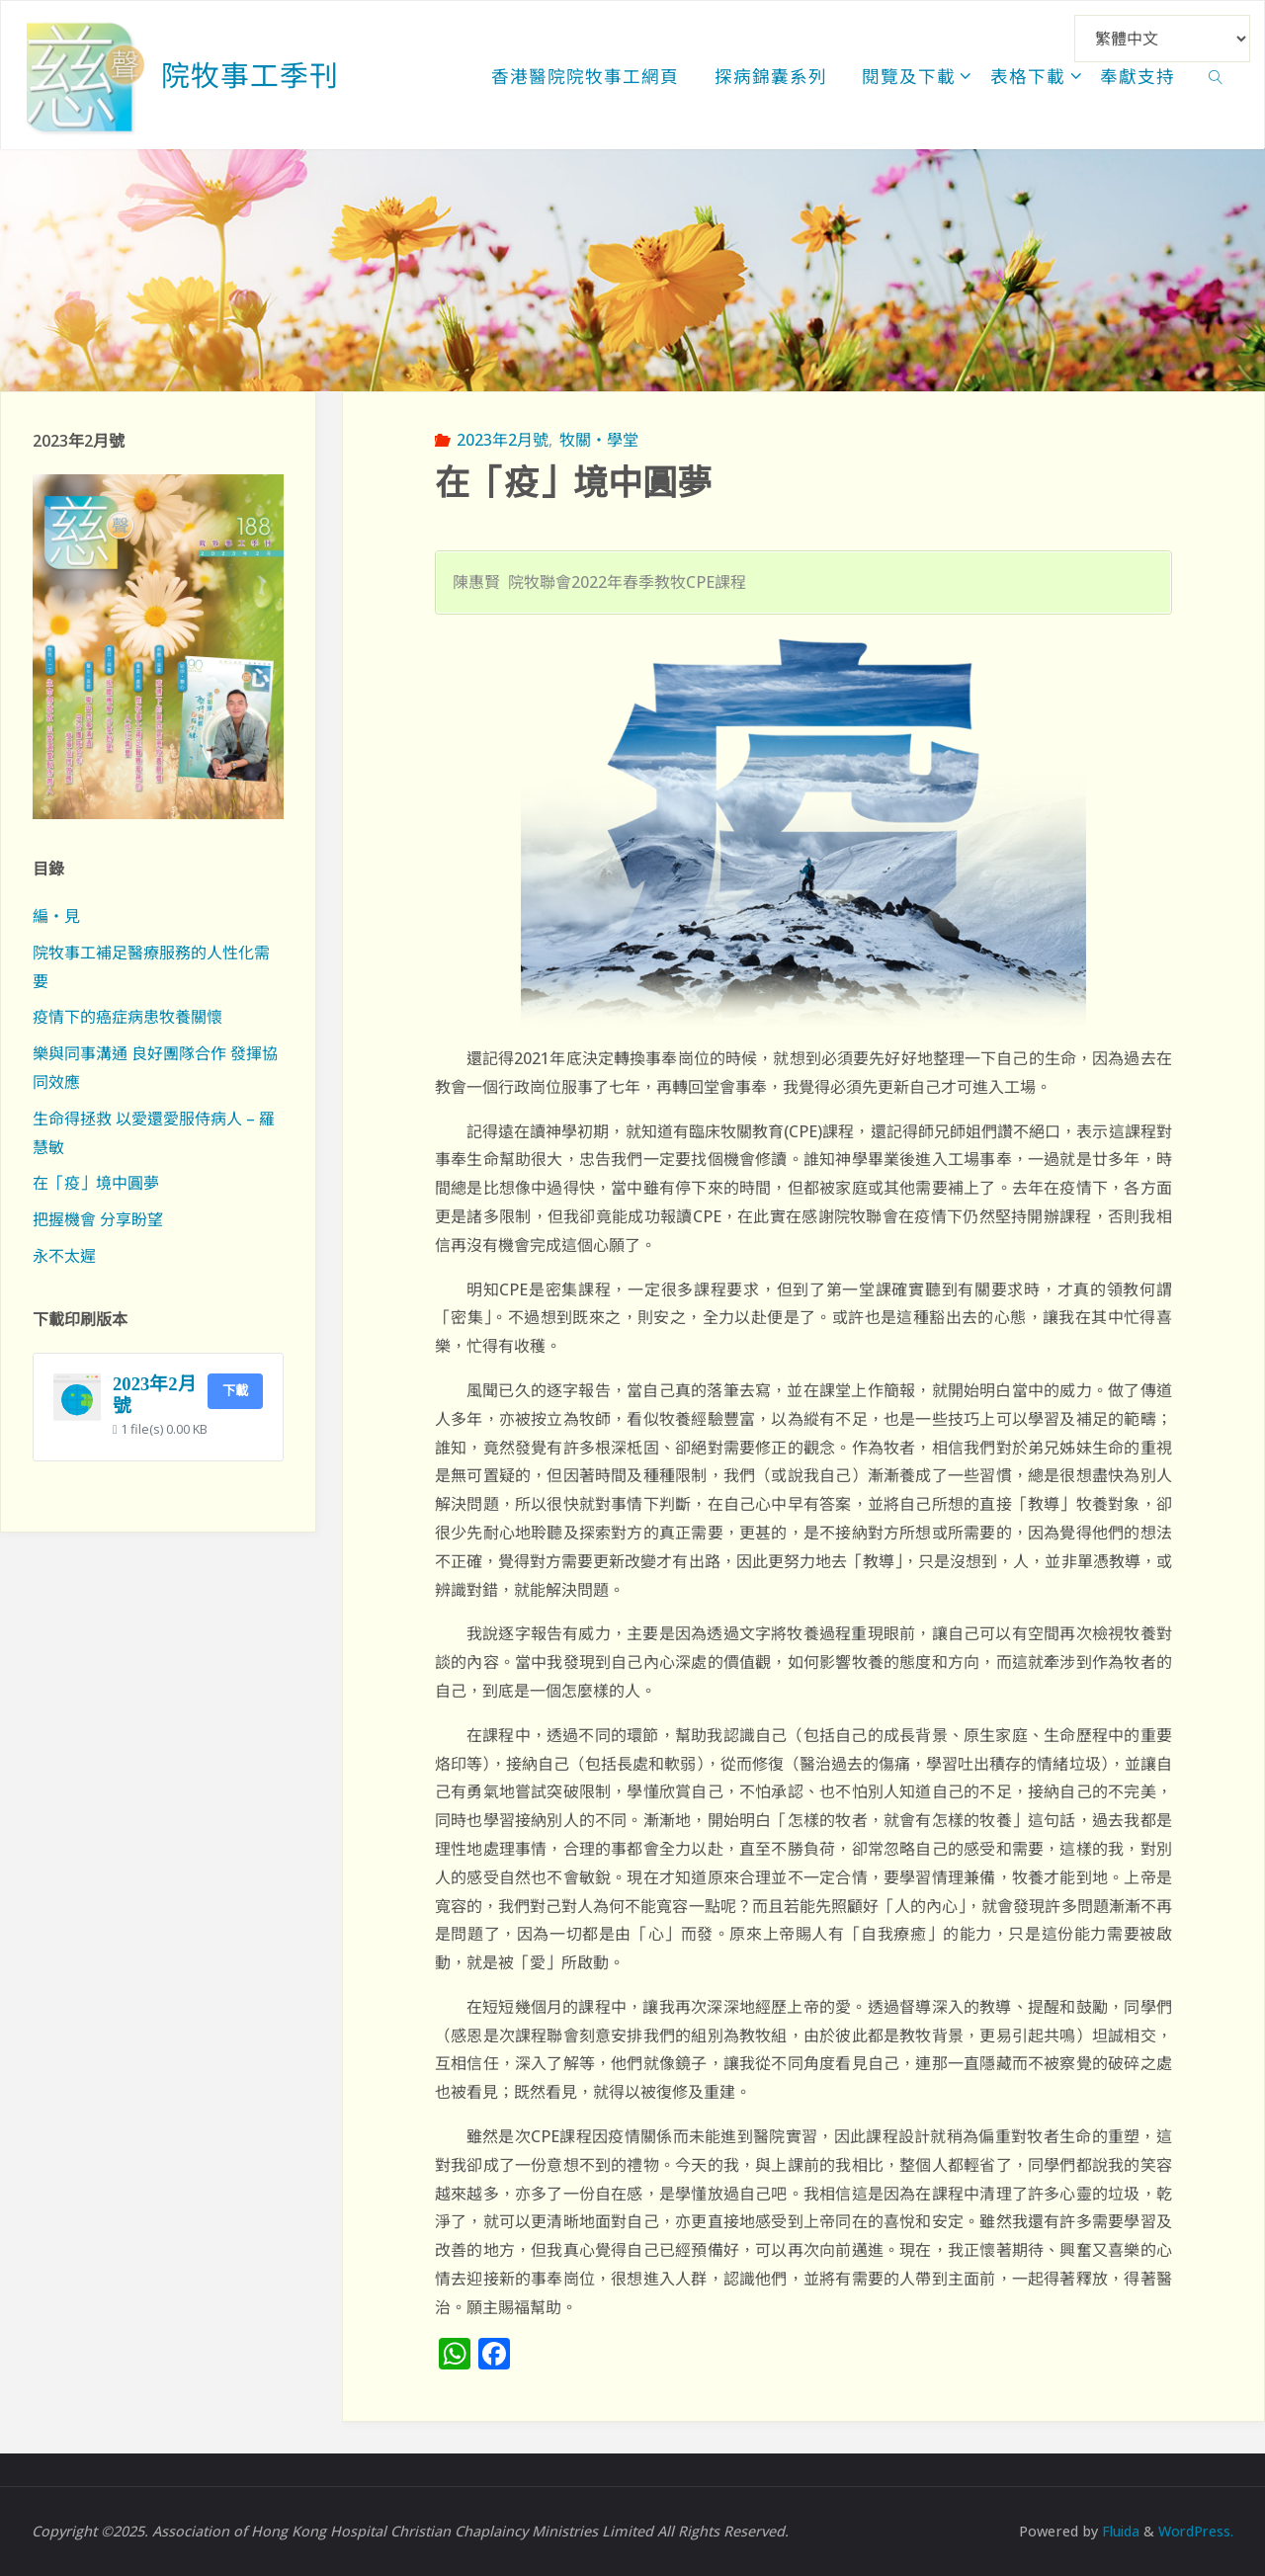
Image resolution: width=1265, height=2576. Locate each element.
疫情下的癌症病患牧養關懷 (127, 1017)
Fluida (1116, 2531)
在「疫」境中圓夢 (96, 1183)
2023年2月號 (502, 440)
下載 (235, 1390)
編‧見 (56, 916)
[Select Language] (1162, 38)
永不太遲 (64, 1256)
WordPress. (1194, 2531)
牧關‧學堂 (598, 440)
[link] (1216, 75)
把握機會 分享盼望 (98, 1219)
